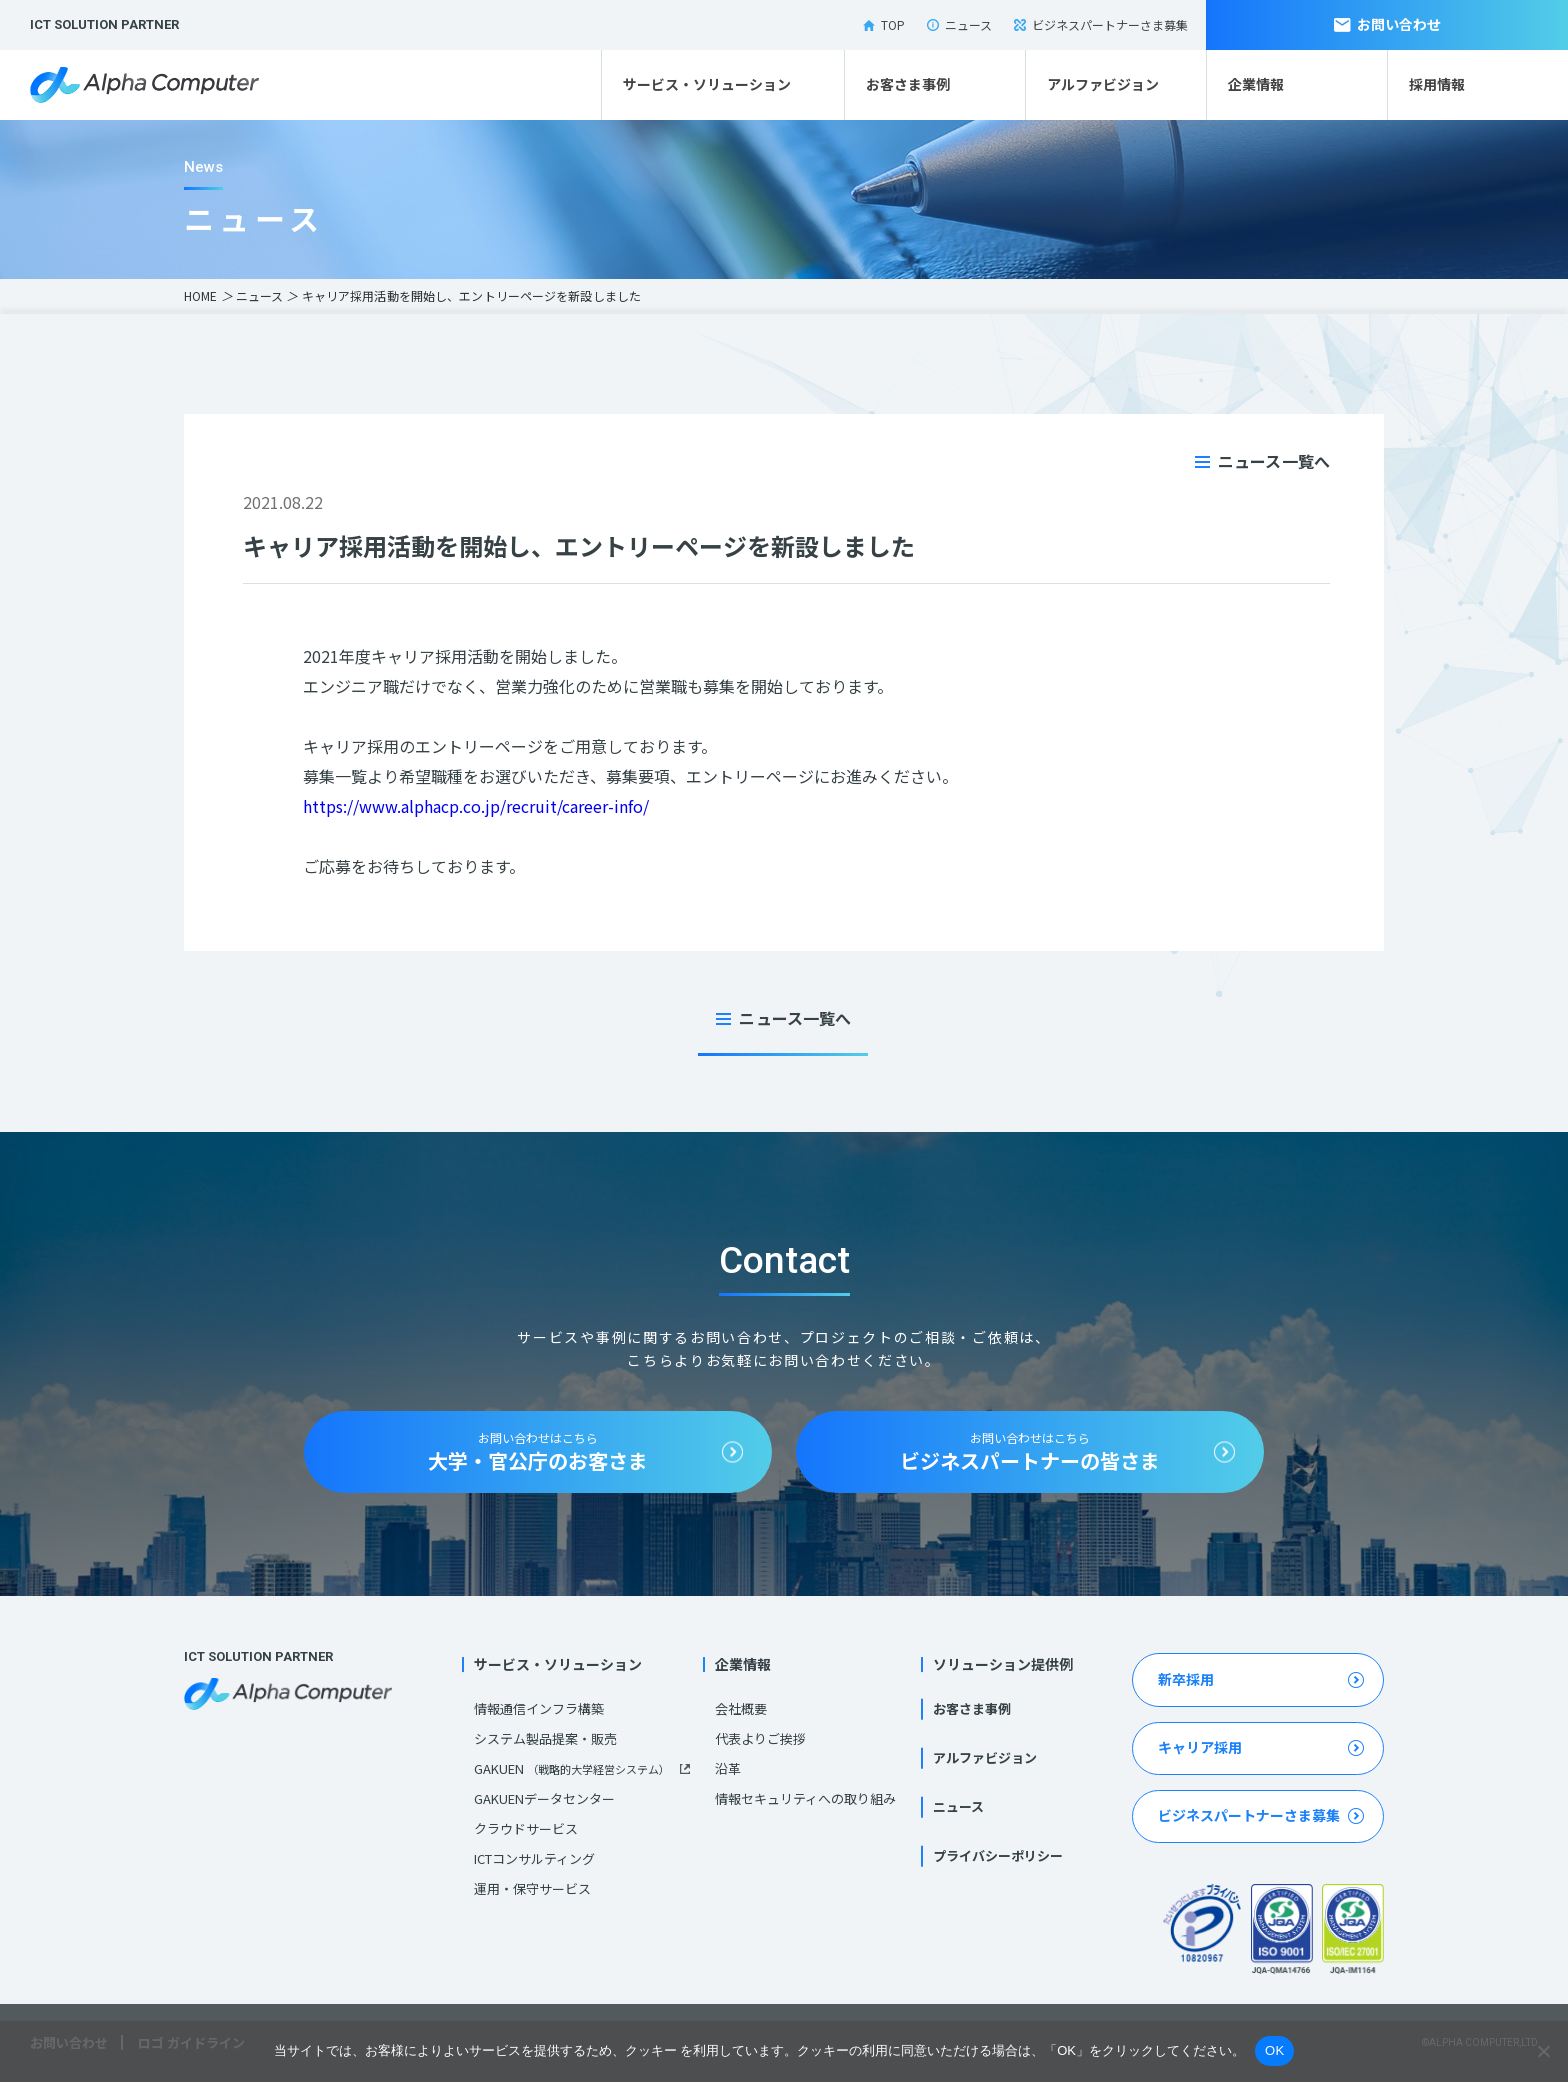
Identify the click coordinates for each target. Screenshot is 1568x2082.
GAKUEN (572, 1768)
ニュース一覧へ (1274, 461)
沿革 (728, 1768)
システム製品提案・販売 (545, 1738)
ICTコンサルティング (534, 1858)
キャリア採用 (1200, 1747)
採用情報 (1437, 84)
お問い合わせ (1387, 24)
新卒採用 (1186, 1679)
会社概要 (741, 1708)
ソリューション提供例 (1003, 1664)
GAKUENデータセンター (544, 1798)
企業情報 (1256, 84)
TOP (884, 24)
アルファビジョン (1103, 84)
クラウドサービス (526, 1828)
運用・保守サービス (532, 1888)
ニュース (959, 24)
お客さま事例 (908, 84)
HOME (200, 295)
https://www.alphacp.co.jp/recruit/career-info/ (476, 806)
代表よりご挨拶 (760, 1738)
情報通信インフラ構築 (539, 1708)
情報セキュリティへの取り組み (805, 1798)
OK (1274, 2050)
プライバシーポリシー (998, 1855)
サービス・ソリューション (707, 84)
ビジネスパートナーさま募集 (1101, 24)
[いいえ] (1543, 2051)
